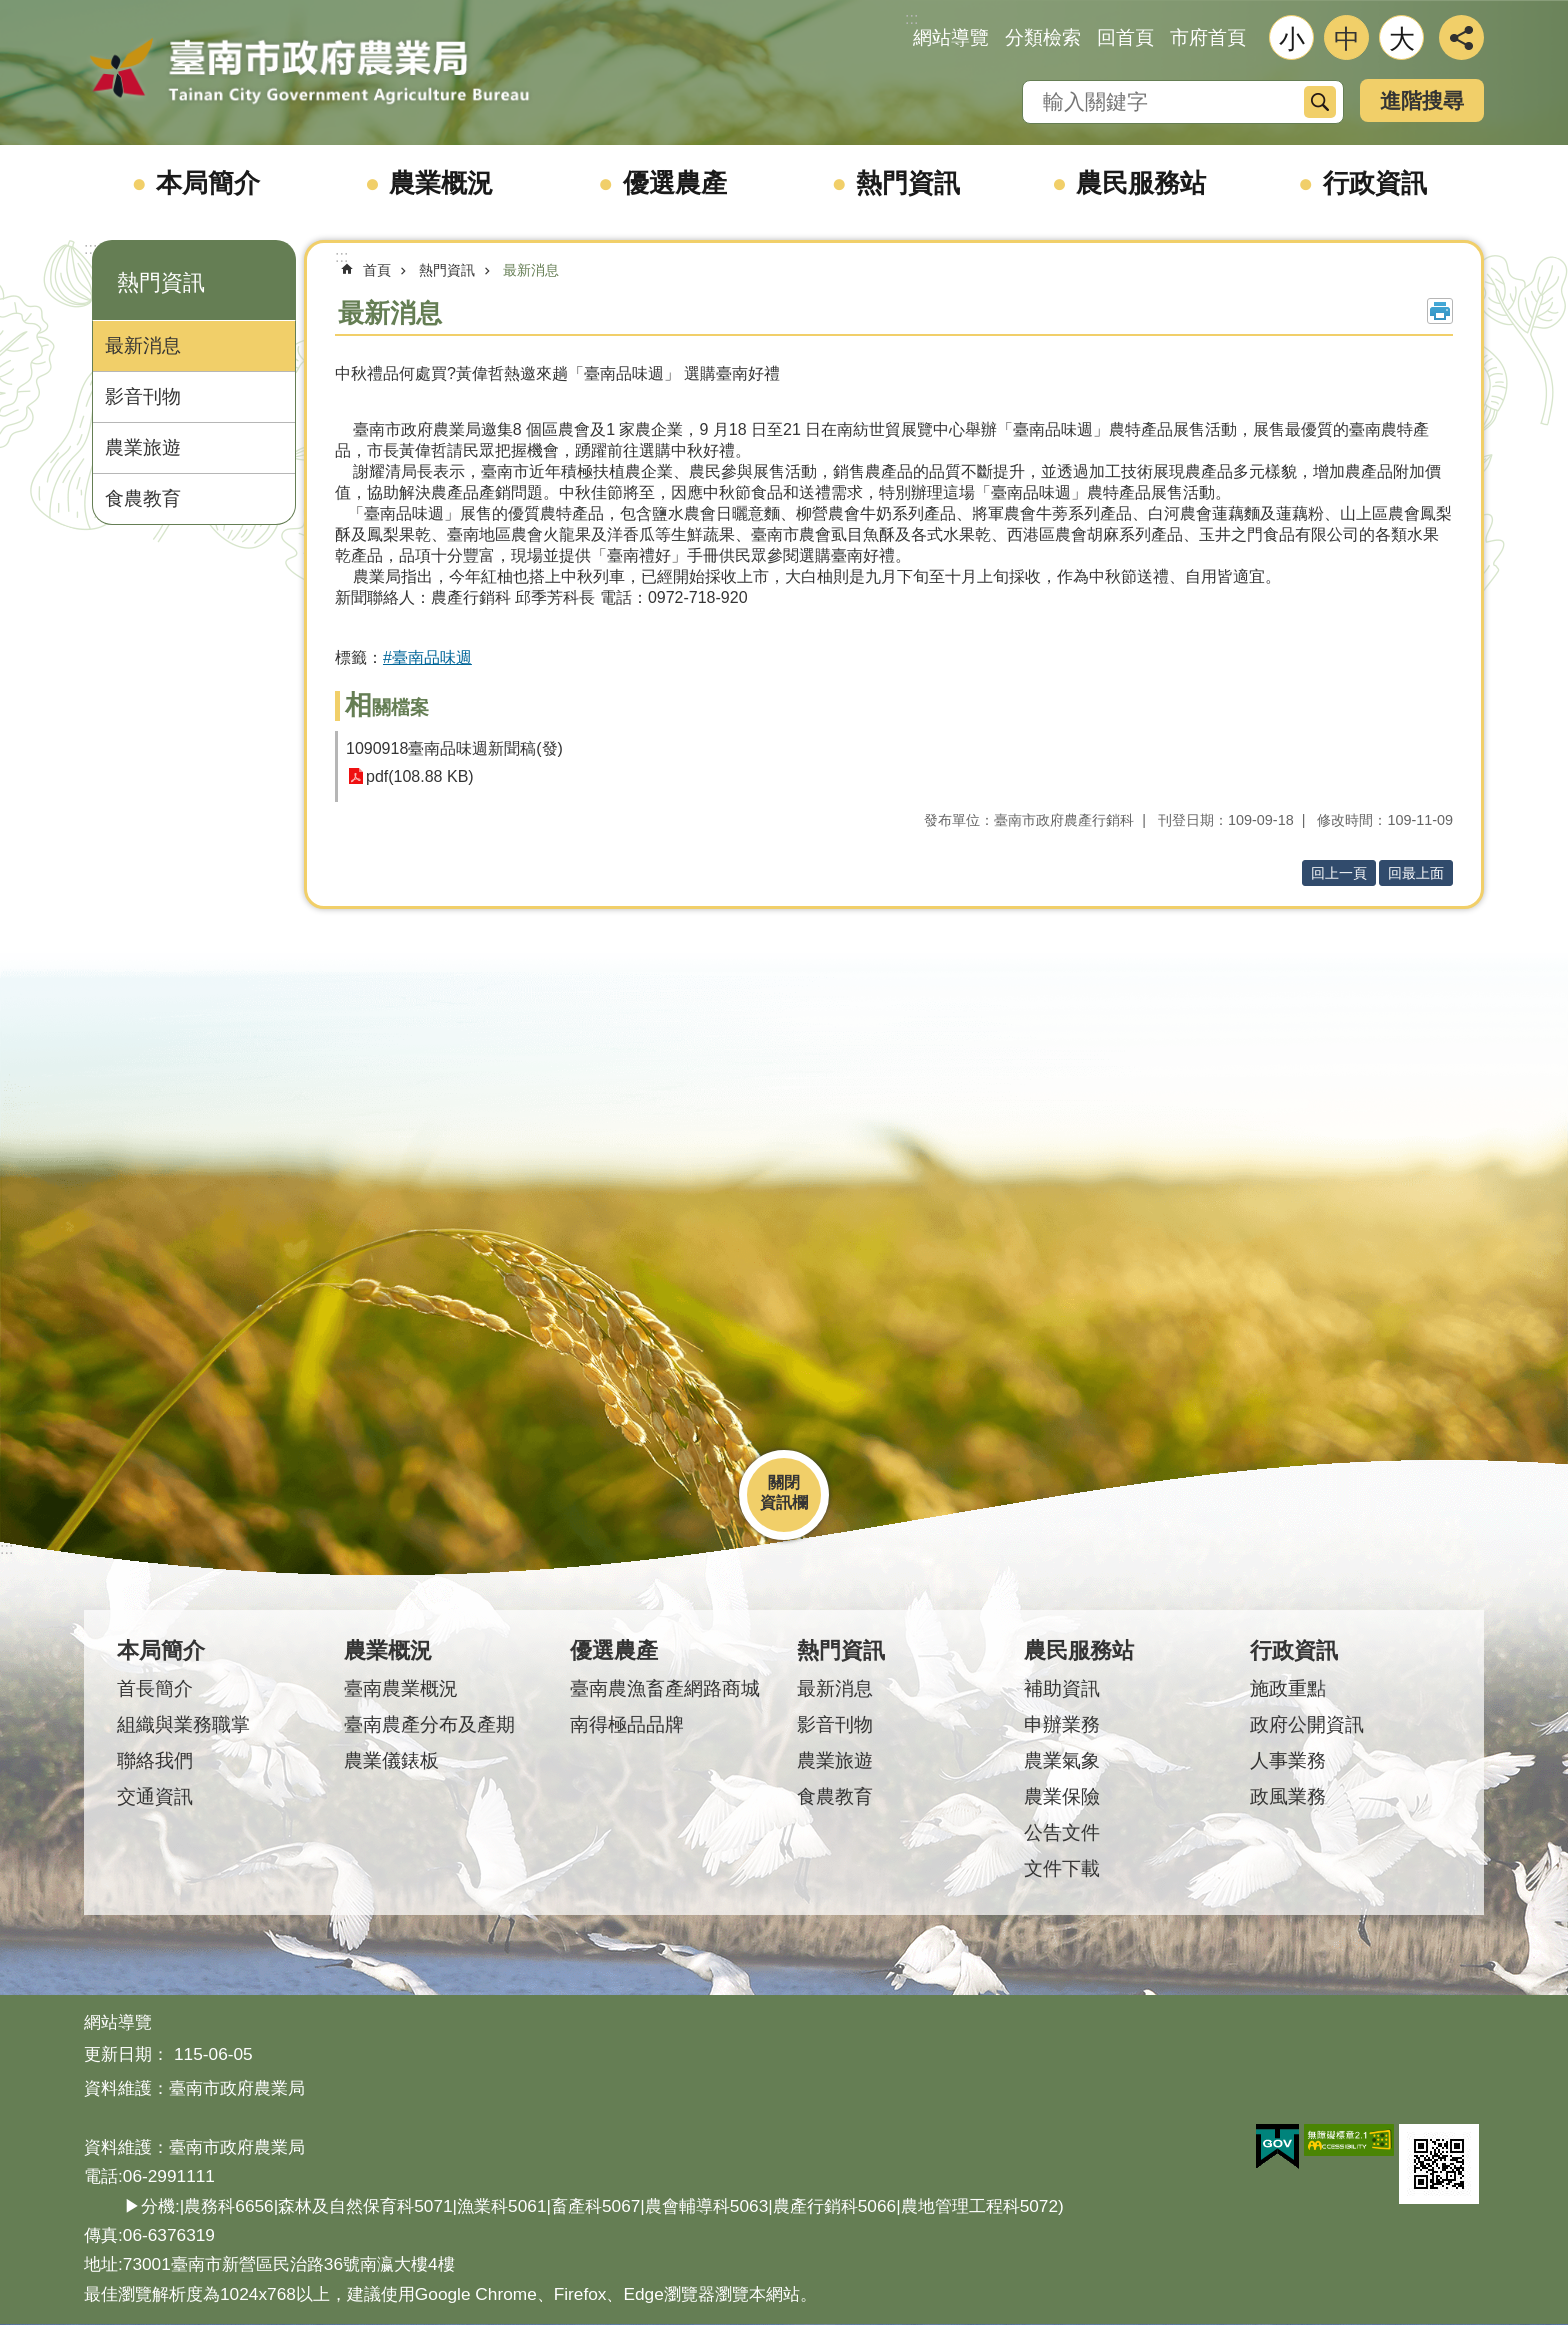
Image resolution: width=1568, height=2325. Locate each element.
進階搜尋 (1422, 100)
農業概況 (441, 183)
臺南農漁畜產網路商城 (665, 1688)
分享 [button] (1461, 37)
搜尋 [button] (1320, 102)
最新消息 (143, 345)
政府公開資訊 (1307, 1724)
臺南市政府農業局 (309, 72)
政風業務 (1288, 1796)
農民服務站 (1141, 183)
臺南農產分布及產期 (429, 1724)
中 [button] (1347, 39)
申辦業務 (1062, 1724)
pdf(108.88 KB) (420, 776)
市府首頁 (1208, 37)
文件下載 (1062, 1868)
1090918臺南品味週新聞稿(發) (454, 748)
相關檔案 (387, 707)
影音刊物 (143, 396)
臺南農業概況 (401, 1688)
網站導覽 (951, 37)
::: (90, 248)
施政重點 (1288, 1688)
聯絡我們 (155, 1760)
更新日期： (126, 2054)
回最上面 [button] (1416, 873)
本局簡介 (208, 183)
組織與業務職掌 (183, 1724)
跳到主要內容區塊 (10, 10)
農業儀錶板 (391, 1760)
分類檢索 (1043, 37)
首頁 (377, 270)
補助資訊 (1062, 1688)
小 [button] (1292, 39)
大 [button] (1402, 39)
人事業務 (1288, 1760)
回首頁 (1125, 37)
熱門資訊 (908, 183)
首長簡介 (155, 1688)
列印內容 (1440, 311)
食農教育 (143, 498)
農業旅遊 (143, 447)
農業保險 (1062, 1796)
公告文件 (1062, 1832)
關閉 (784, 1482)
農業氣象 (1062, 1760)
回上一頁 (1339, 873)
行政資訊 (1375, 183)
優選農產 (675, 183)
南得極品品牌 (627, 1724)
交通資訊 (155, 1796)
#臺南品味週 (427, 657)
